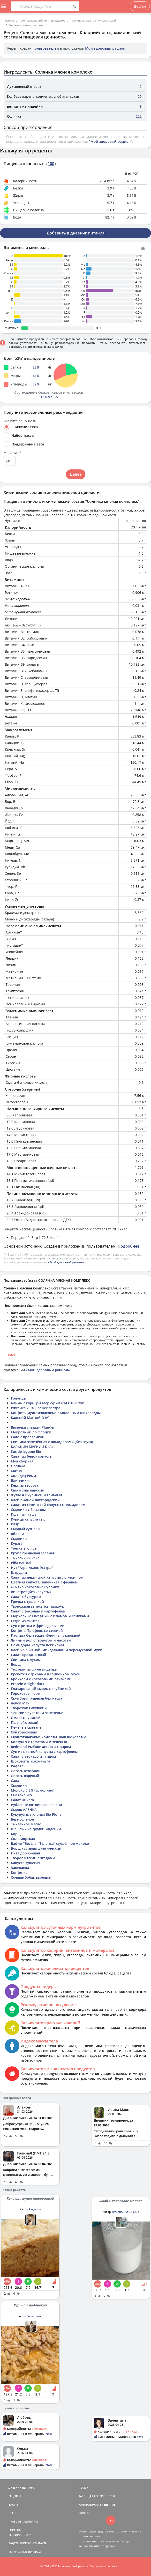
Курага (17, 1543)
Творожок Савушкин (29, 1708)
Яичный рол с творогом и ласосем (41, 1640)
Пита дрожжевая (25, 1853)
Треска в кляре (24, 1548)
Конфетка (19, 1872)
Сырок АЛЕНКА (24, 1809)
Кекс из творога (24, 1485)
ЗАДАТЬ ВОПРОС (19, 2543)
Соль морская (23, 1838)
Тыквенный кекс (25, 1558)
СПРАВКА (14, 2530)
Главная (9, 20)
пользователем (45, 48)
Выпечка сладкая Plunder (33, 1427)
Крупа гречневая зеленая (33, 1553)
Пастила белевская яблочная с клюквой (46, 1635)
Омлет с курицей (26, 1717)
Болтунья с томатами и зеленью (39, 1742)
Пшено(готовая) (24, 1722)
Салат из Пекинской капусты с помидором (48, 1504)
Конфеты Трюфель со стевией (37, 1630)
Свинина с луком (26, 1659)
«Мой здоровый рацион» (66, 1262)
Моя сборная (22, 1461)
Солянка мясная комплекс (25, 25)
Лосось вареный (25, 1775)
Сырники (19, 1538)
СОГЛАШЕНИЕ (17, 2551)
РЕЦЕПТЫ (14, 2496)
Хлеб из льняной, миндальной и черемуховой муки (56, 1650)
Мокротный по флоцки (31, 1432)
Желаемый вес (16, 453)
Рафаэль (18, 1766)
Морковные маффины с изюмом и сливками (50, 1616)
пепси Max (20, 1703)
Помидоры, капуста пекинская (37, 1645)
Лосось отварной (26, 1771)
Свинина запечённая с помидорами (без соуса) (52, 1441)
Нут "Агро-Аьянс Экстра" (32, 1567)
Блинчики (20, 1480)
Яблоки (17, 1533)
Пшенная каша (24, 1514)
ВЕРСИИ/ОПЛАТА (19, 2535)
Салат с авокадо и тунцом (33, 1756)
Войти (140, 6)
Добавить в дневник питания (76, 233)
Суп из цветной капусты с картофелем (44, 1751)
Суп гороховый (24, 1732)
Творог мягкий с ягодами (33, 1858)
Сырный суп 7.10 (25, 1529)
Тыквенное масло (26, 1824)
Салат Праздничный (28, 1654)
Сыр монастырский (28, 1490)
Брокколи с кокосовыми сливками (41, 1679)
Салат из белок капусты (31, 1456)
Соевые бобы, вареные (31, 1877)
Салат (16, 1780)
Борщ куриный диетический (36, 1848)
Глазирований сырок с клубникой (41, 1688)
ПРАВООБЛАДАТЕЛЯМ (23, 2521)
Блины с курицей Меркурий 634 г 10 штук (47, 1403)
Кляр (15, 1524)
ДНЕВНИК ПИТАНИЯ (21, 2487)
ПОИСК (83, 2487)
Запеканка (20, 1867)
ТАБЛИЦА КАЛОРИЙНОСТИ (97, 2496)
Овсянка (18, 1466)
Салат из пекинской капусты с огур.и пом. (47, 1577)
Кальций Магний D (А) (30, 1417)
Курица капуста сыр (28, 1519)
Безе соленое (22, 1819)
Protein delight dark (27, 1683)
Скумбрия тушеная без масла (36, 1698)
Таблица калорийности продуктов (42, 20)
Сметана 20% (22, 1795)
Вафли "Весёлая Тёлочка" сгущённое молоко (50, 1843)
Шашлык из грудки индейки (36, 1829)
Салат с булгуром (26, 1596)
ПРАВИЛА (34, 2551)
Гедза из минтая (25, 1621)
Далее (76, 474)
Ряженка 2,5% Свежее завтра (35, 1408)
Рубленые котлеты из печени (36, 1804)
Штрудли (19, 1572)
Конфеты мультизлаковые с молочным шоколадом (56, 1412)
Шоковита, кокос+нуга (30, 1761)
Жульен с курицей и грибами (36, 1495)
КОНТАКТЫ (40, 2543)
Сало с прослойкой (28, 1437)
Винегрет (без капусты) (31, 1591)
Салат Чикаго (22, 1800)
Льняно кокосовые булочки (35, 1587)
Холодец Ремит (24, 1475)
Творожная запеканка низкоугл (38, 1606)
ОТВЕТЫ (84, 2513)
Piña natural (21, 1562)
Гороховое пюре (25, 1693)
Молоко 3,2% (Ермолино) (32, 1790)
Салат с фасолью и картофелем (38, 1611)
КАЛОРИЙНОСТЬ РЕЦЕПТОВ (97, 2504)
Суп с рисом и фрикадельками (38, 1625)
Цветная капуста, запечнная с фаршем (44, 1582)
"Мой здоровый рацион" (110, 141)
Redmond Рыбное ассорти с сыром (41, 1746)
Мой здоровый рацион (105, 48)
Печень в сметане (26, 1727)
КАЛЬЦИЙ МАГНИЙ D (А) (32, 1446)
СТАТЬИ (13, 2513)
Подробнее (128, 1246)
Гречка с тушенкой (27, 1601)
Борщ (16, 1664)
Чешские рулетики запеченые (37, 1712)
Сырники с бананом (28, 1509)
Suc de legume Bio (26, 1451)
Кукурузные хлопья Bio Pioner (37, 1814)
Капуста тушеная (25, 1862)
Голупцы (18, 1398)
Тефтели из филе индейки (34, 1669)
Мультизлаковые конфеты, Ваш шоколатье (48, 1737)
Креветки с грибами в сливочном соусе (45, 1674)
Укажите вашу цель (20, 421)
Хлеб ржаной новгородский (35, 1500)
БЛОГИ (13, 2504)
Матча (16, 1471)
